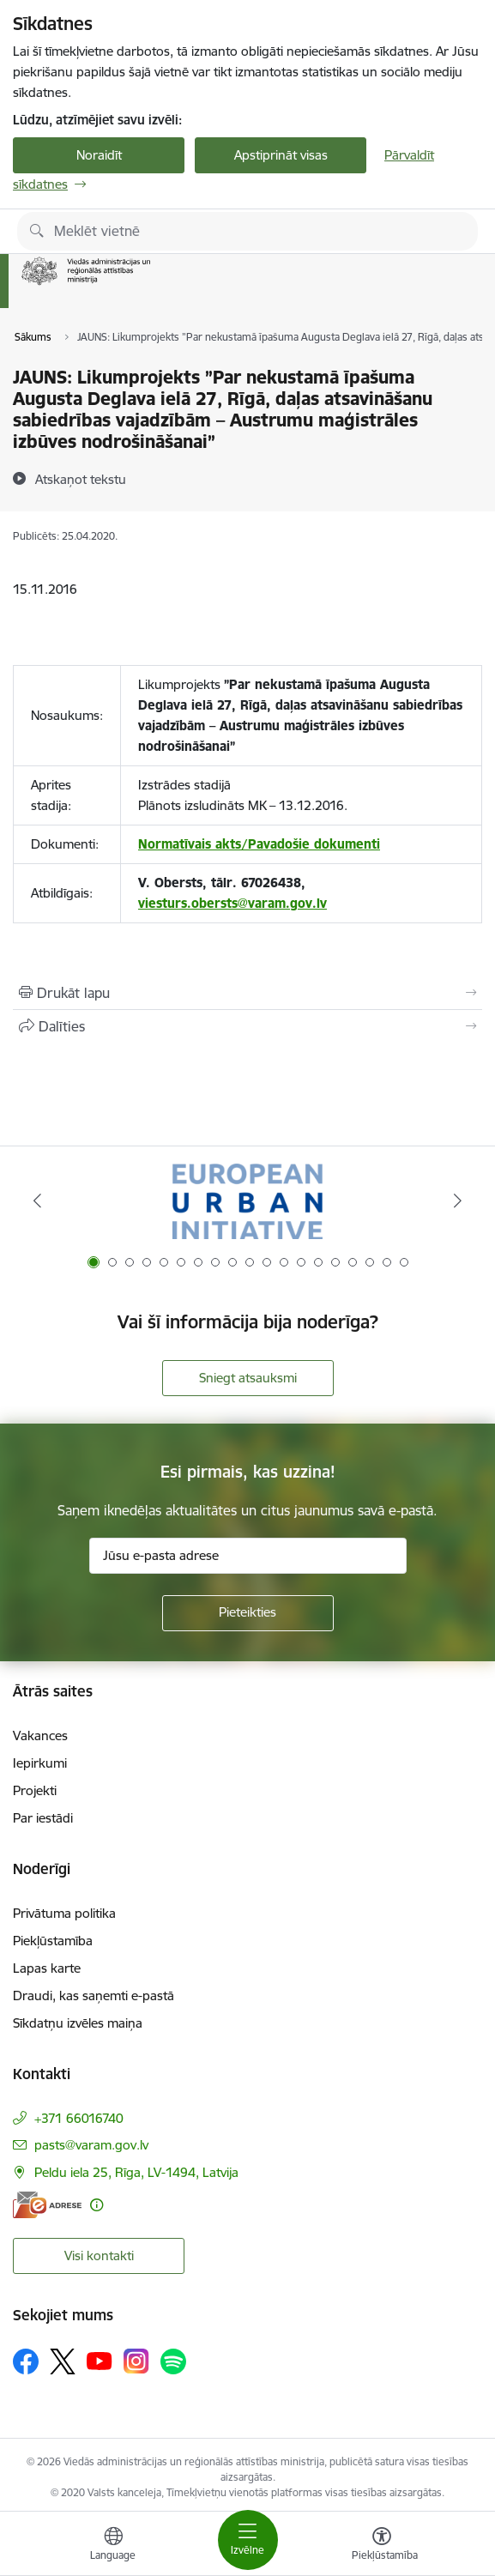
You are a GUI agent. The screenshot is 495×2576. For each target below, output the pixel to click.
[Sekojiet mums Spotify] (173, 2361)
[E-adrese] (47, 2205)
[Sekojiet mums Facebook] (26, 2361)
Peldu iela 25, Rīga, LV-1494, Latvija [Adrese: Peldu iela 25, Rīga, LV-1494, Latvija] (136, 2172)
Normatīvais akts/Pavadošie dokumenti (259, 844)
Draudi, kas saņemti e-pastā (93, 1995)
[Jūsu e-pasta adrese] (248, 1556)
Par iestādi (43, 1818)
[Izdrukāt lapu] (247, 993)
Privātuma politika (64, 1913)
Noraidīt (99, 155)
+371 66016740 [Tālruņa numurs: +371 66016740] (79, 2118)
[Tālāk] (457, 1200)
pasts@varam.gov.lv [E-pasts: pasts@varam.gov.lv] (91, 2145)
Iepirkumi (40, 1763)
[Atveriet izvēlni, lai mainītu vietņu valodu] (113, 2546)
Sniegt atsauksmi (248, 1378)
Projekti (35, 1790)
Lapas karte (47, 1968)
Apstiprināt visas (281, 155)
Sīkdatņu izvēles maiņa (77, 2023)
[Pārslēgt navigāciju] (248, 2540)
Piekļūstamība (53, 1940)
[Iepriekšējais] (37, 1200)
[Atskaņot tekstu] (80, 479)
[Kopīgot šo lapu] (247, 1026)
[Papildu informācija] (96, 2204)
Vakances (40, 1735)
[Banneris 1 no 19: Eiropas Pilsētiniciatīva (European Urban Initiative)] (247, 1201)
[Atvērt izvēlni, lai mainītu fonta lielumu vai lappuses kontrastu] (382, 2546)
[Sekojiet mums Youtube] (99, 2360)
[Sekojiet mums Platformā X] (62, 2361)
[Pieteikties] (248, 1613)
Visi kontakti (99, 2255)
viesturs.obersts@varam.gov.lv (232, 903)
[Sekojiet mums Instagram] (136, 2361)
